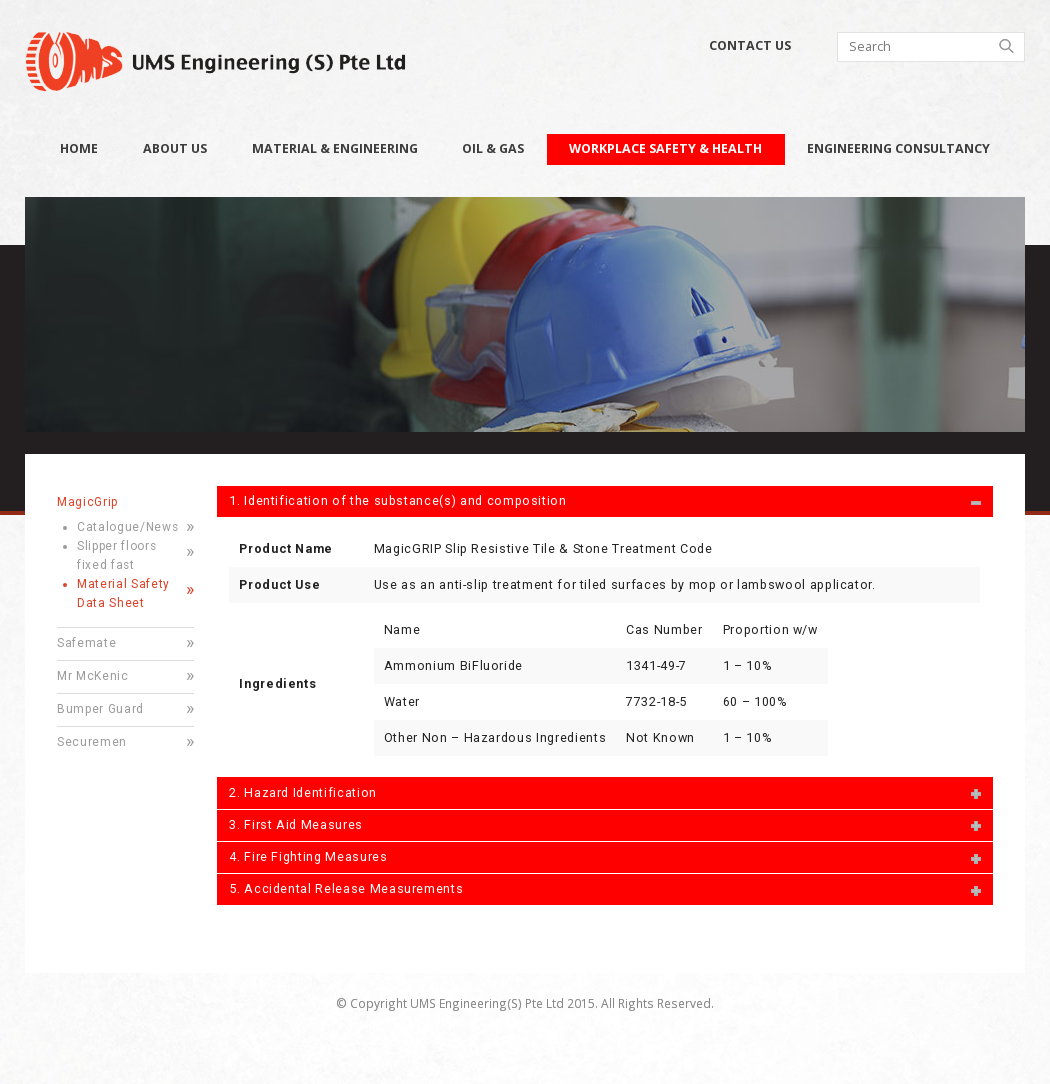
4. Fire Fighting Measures (308, 856)
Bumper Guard (100, 709)
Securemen (92, 742)
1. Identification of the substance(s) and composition (397, 500)
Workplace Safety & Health (665, 148)
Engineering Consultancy (898, 148)
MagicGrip (87, 502)
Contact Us (750, 45)
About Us (175, 148)
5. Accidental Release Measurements (346, 888)
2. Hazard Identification (303, 792)
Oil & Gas (493, 148)
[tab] (605, 501)
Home (79, 148)
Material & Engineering (335, 148)
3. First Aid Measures (296, 824)
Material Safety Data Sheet (123, 593)
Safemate (86, 643)
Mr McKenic (93, 676)
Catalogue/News (127, 527)
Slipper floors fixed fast (116, 555)
